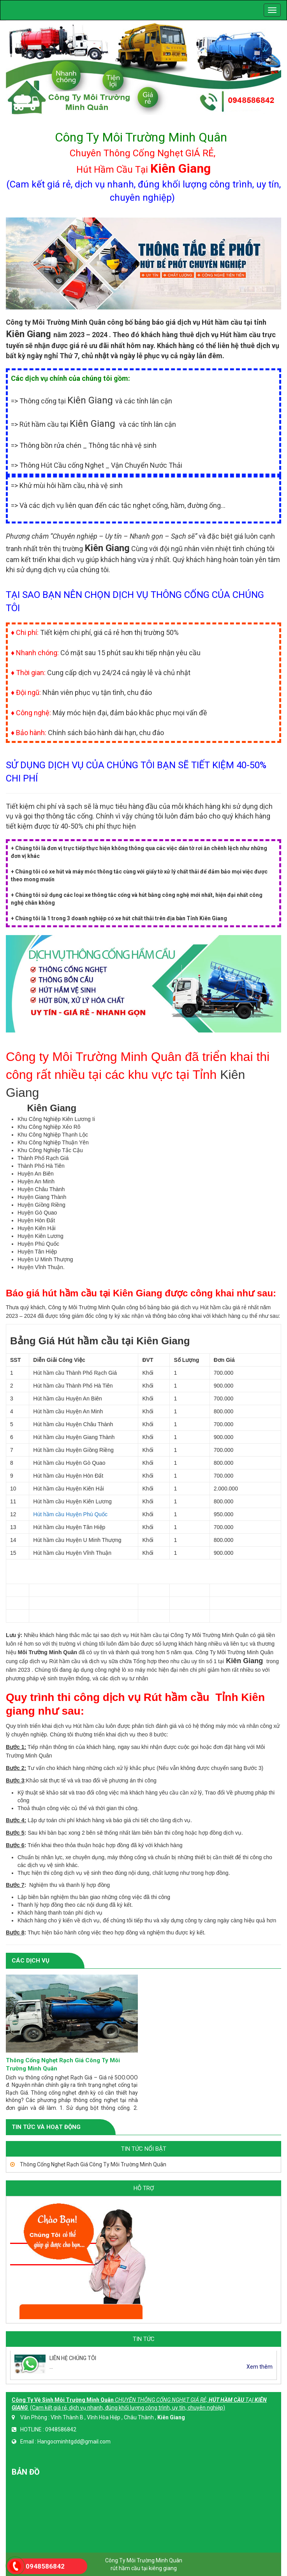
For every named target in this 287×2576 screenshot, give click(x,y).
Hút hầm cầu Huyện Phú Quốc (70, 1514)
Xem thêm (260, 2367)
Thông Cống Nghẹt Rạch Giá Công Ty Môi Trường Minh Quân (92, 2164)
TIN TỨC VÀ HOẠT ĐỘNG (46, 2126)
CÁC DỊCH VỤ (30, 1960)
